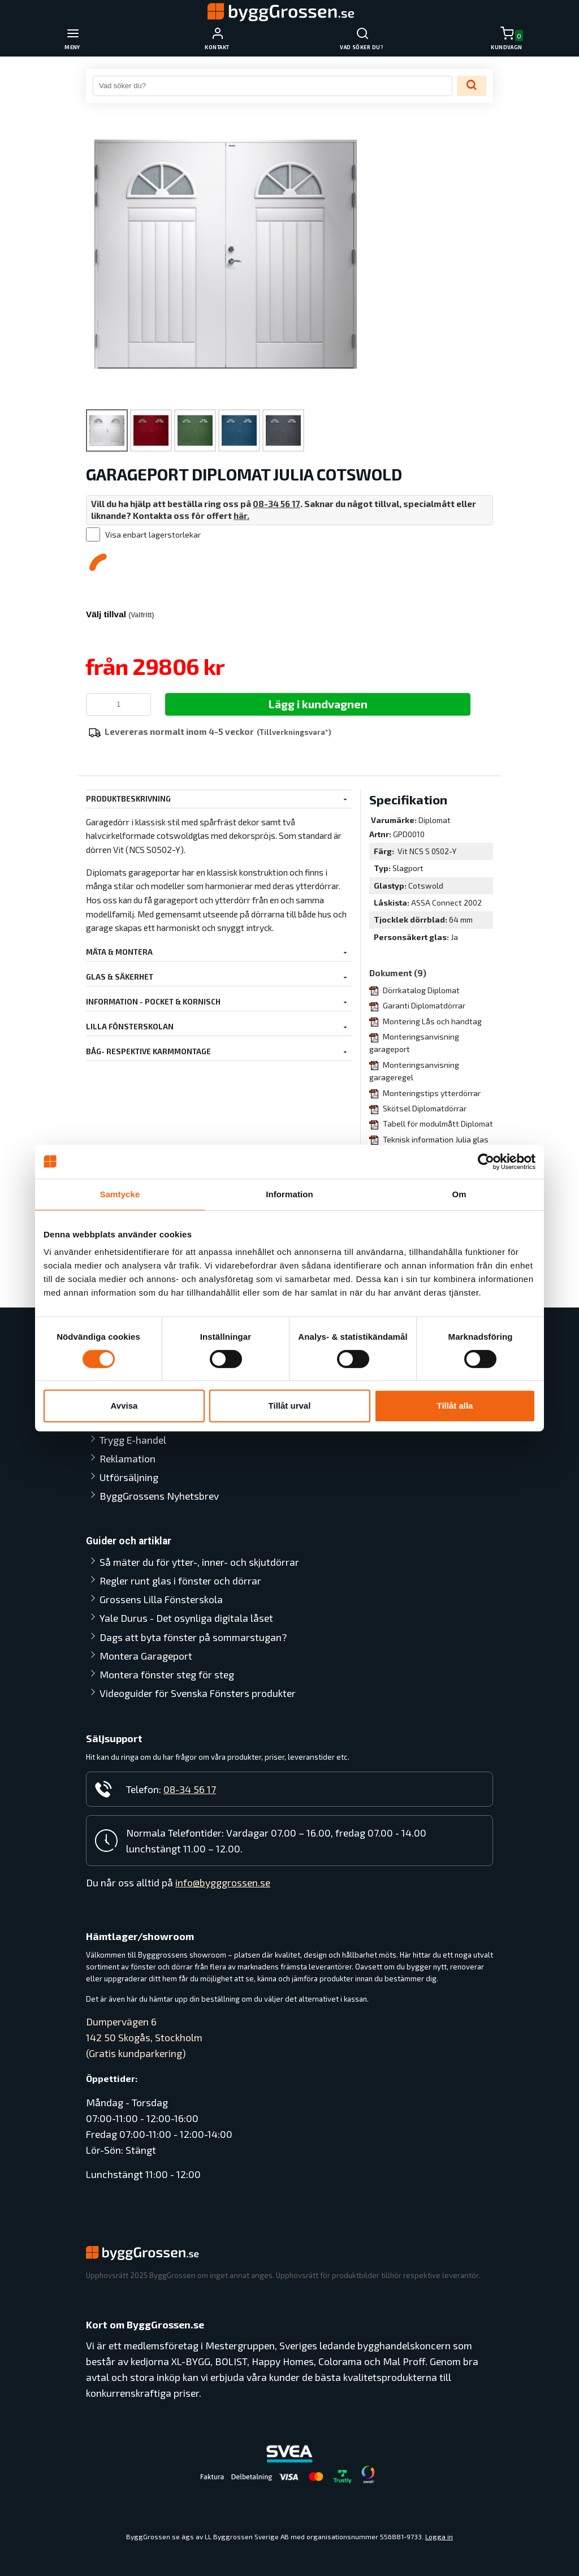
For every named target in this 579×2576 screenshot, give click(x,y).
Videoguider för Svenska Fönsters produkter (174, 1685)
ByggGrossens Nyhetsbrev (159, 1432)
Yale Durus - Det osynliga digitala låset (174, 1578)
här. (241, 515)
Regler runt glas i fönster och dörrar (180, 1533)
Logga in (439, 2536)
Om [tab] (459, 1194)
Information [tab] (289, 1194)
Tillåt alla (455, 1405)
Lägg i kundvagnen (318, 704)
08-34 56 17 (277, 504)
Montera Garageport (146, 1640)
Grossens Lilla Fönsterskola (161, 1551)
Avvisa (124, 1405)
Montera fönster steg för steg (167, 1658)
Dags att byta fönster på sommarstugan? (154, 1613)
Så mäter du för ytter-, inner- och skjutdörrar (172, 1506)
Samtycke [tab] (120, 1194)
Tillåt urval (290, 1405)
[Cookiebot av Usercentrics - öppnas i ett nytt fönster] (486, 1161)
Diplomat (434, 820)
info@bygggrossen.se (222, 1883)
